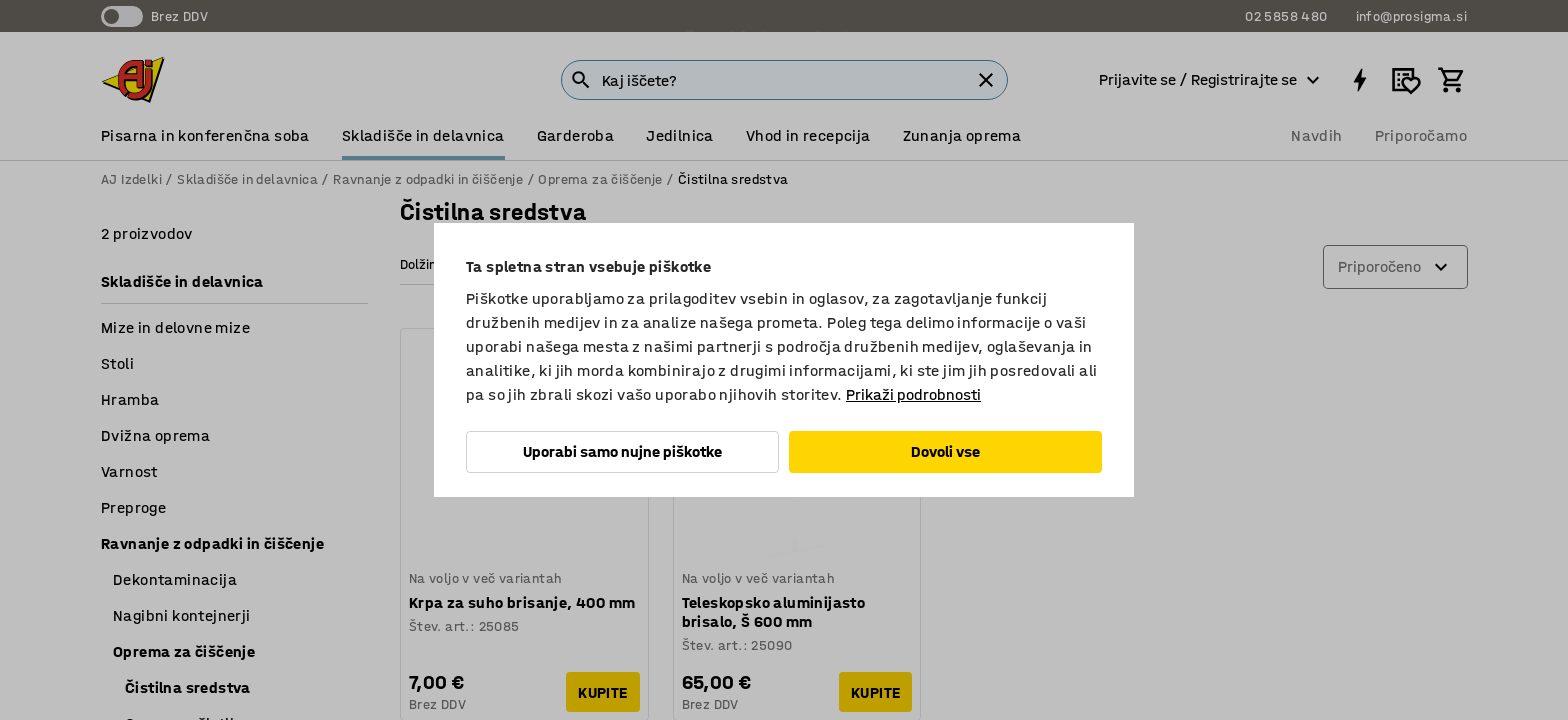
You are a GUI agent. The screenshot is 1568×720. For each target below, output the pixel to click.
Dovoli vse (945, 451)
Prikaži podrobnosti (913, 394)
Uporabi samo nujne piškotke (622, 451)
